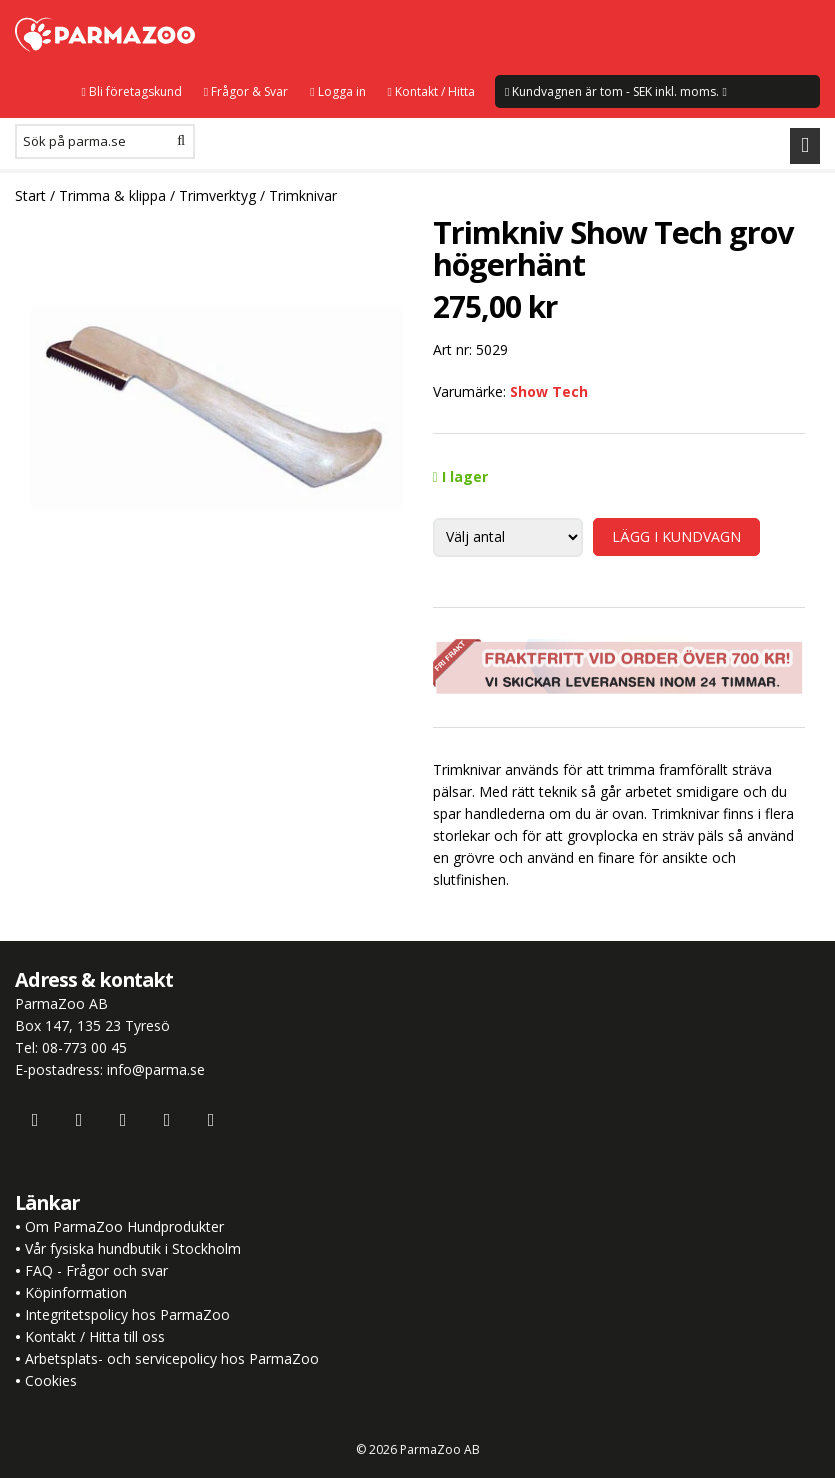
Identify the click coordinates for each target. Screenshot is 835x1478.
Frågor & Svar (246, 91)
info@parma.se (156, 1069)
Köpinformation (76, 1292)
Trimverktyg (217, 195)
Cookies (51, 1380)
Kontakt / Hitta (431, 91)
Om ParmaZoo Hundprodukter (124, 1226)
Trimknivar (303, 195)
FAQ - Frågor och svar (96, 1270)
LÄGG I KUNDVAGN (676, 536)
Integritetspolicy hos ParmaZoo (127, 1314)
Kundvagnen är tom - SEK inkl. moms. (616, 91)
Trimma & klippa (112, 195)
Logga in (337, 91)
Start (30, 195)
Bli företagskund (131, 91)
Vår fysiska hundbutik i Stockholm (133, 1248)
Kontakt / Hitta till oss (93, 1336)
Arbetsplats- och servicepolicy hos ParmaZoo (172, 1358)
